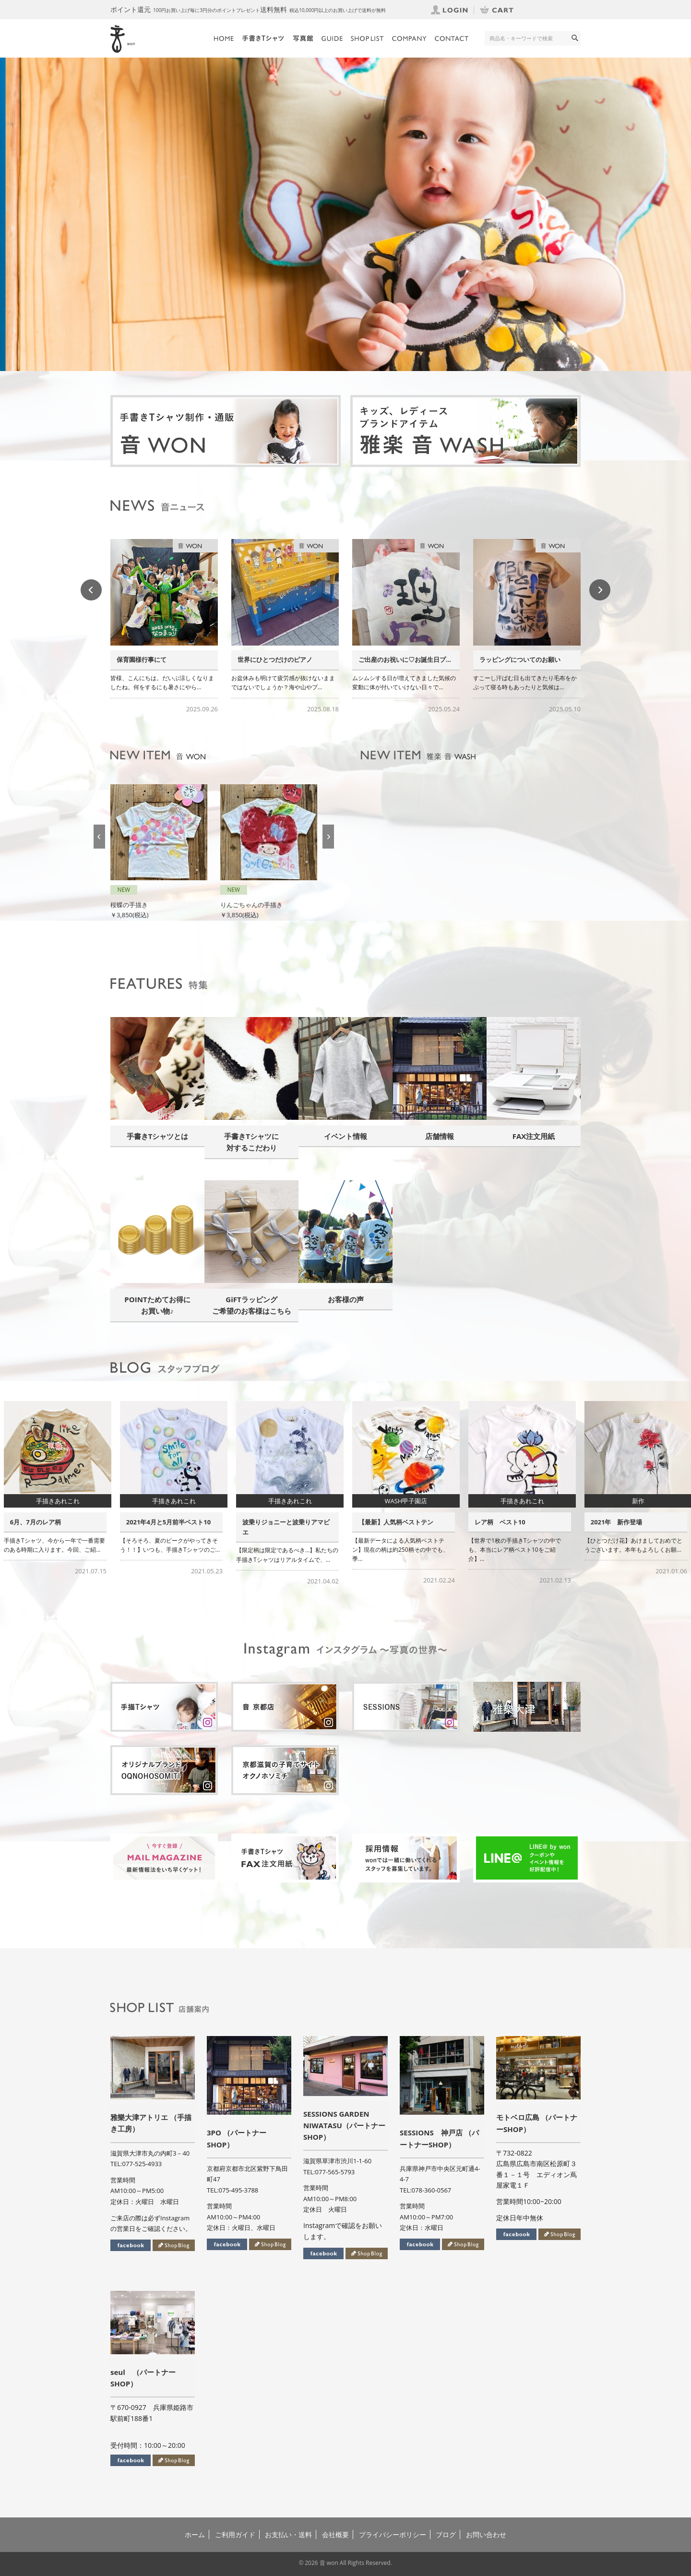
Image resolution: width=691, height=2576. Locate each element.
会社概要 (335, 2534)
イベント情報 (345, 1136)
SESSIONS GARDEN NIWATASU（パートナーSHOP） (344, 2125)
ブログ (446, 2534)
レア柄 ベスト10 (616, 1522)
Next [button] (599, 589)
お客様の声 (346, 1299)
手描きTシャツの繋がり (150, 659)
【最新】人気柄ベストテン (512, 1522)
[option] (345, 214)
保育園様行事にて (262, 659)
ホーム (195, 2534)
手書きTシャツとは (158, 1136)
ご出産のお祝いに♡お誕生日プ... (525, 659)
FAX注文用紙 (533, 1136)
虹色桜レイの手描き (141, 893)
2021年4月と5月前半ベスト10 (284, 1522)
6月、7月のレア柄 (151, 1522)
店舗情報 (439, 1136)
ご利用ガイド (235, 2534)
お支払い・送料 (288, 2534)
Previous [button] (91, 589)
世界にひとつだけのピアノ (395, 659)
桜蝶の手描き (239, 904)
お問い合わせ (486, 2534)
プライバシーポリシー (392, 2534)
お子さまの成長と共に (41, 1522)
